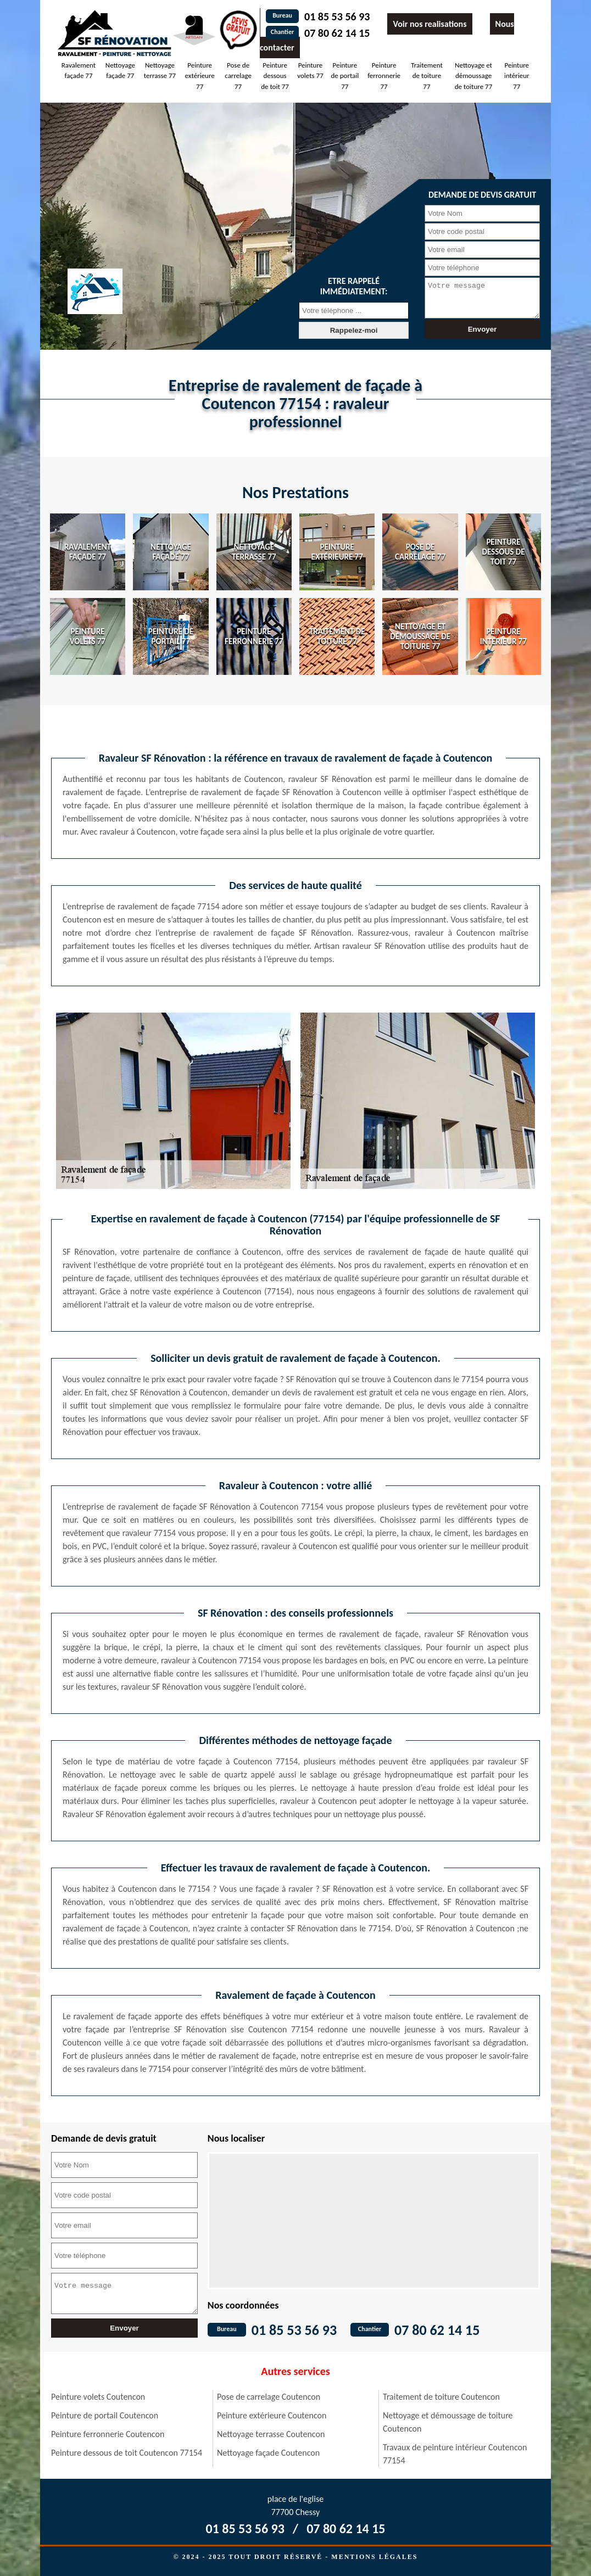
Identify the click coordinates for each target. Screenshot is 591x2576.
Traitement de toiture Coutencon (441, 2396)
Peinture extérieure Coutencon (271, 2415)
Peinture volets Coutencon (98, 2396)
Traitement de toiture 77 (427, 76)
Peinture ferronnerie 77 (383, 76)
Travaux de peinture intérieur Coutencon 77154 (455, 2454)
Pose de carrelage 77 (238, 76)
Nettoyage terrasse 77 (160, 70)
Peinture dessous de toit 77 (275, 76)
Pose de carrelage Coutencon (268, 2396)
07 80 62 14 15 (337, 33)
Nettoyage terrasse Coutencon (271, 2434)
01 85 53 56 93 (337, 16)
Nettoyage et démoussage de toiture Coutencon (448, 2422)
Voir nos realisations (429, 24)
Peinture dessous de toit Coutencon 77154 (126, 2453)
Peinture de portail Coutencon (104, 2415)
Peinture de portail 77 (345, 76)
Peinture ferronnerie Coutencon (107, 2434)
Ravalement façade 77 (79, 70)
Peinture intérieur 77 (516, 76)
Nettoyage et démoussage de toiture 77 (473, 76)
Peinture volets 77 (310, 70)
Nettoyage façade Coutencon (268, 2453)
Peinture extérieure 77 (200, 76)
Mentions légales (374, 2557)
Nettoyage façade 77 (120, 70)
